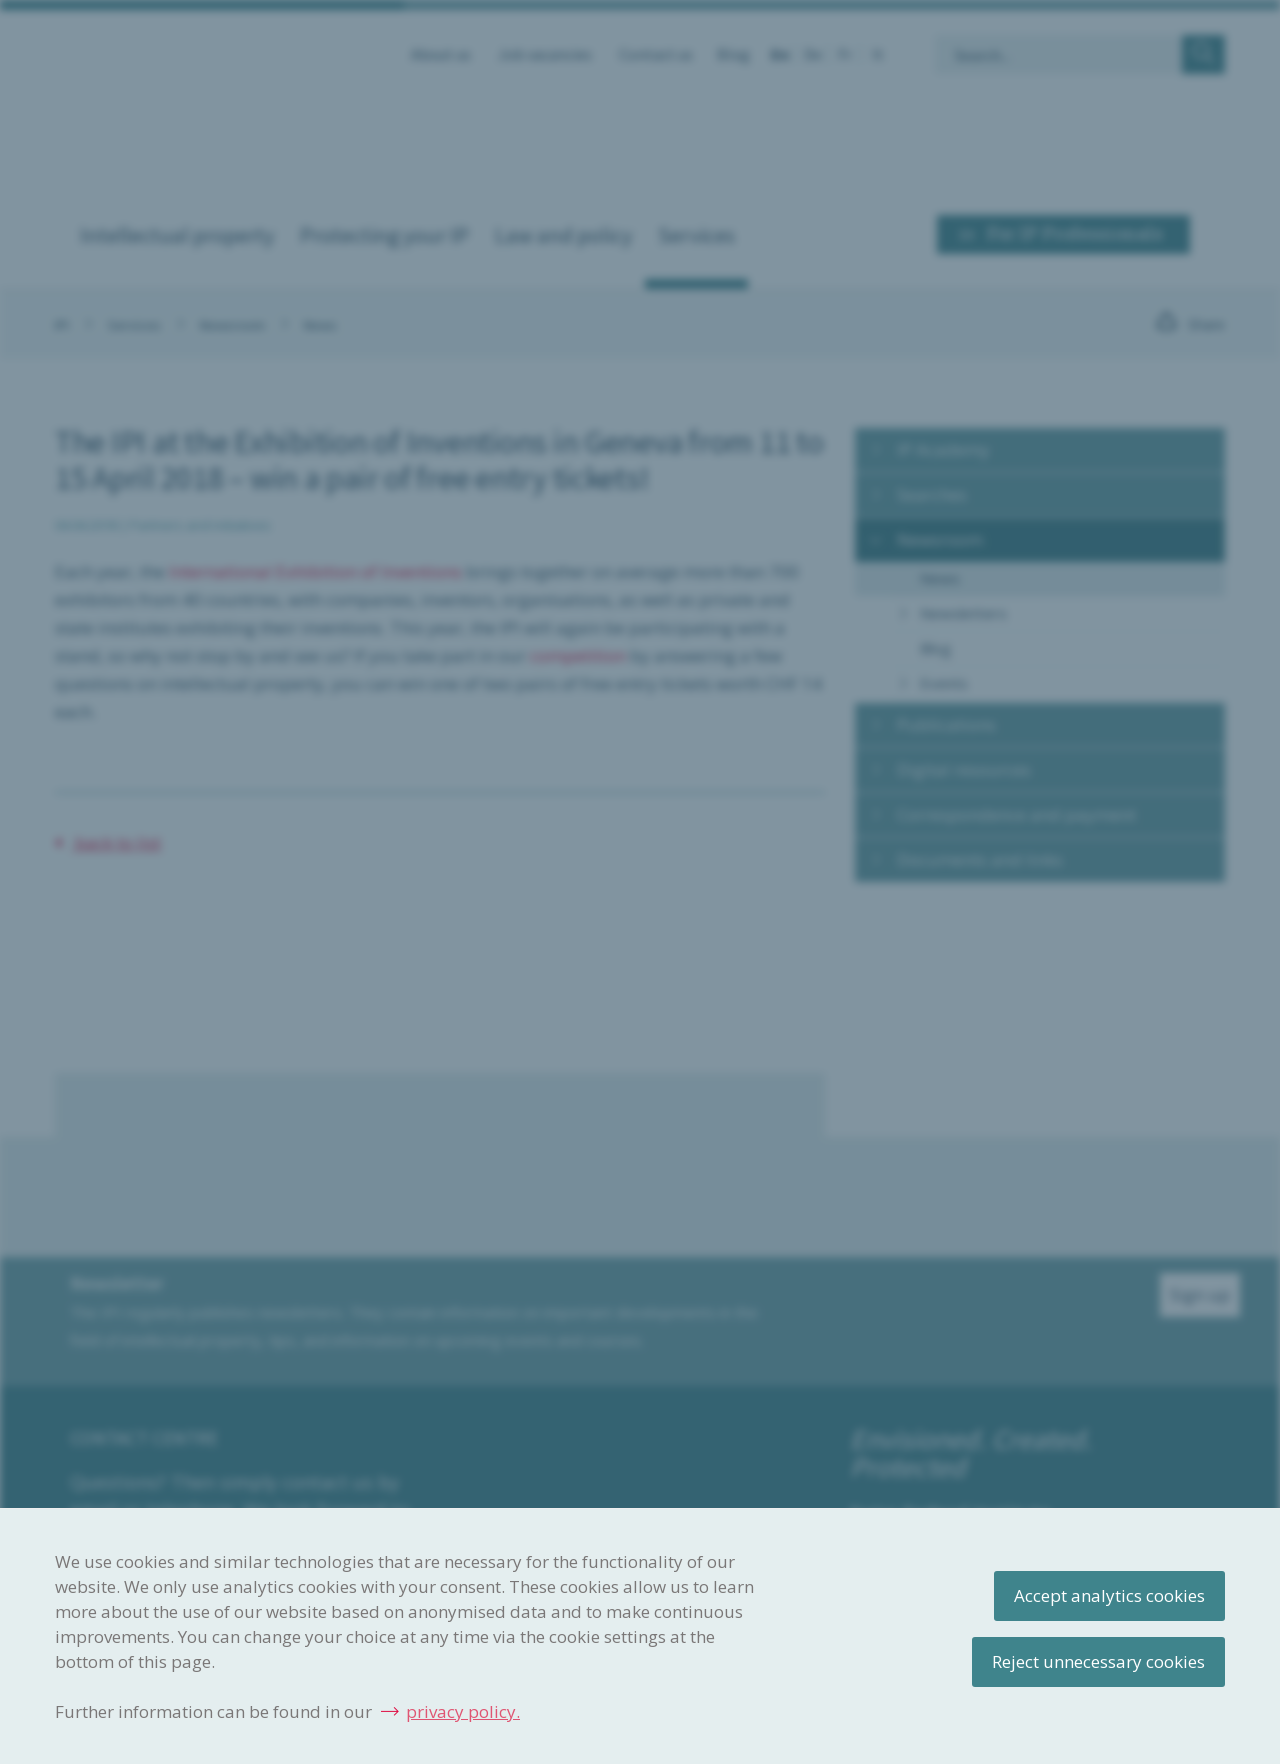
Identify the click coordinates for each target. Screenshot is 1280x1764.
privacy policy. (463, 1711)
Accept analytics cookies (1109, 1595)
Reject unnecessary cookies (1098, 1661)
